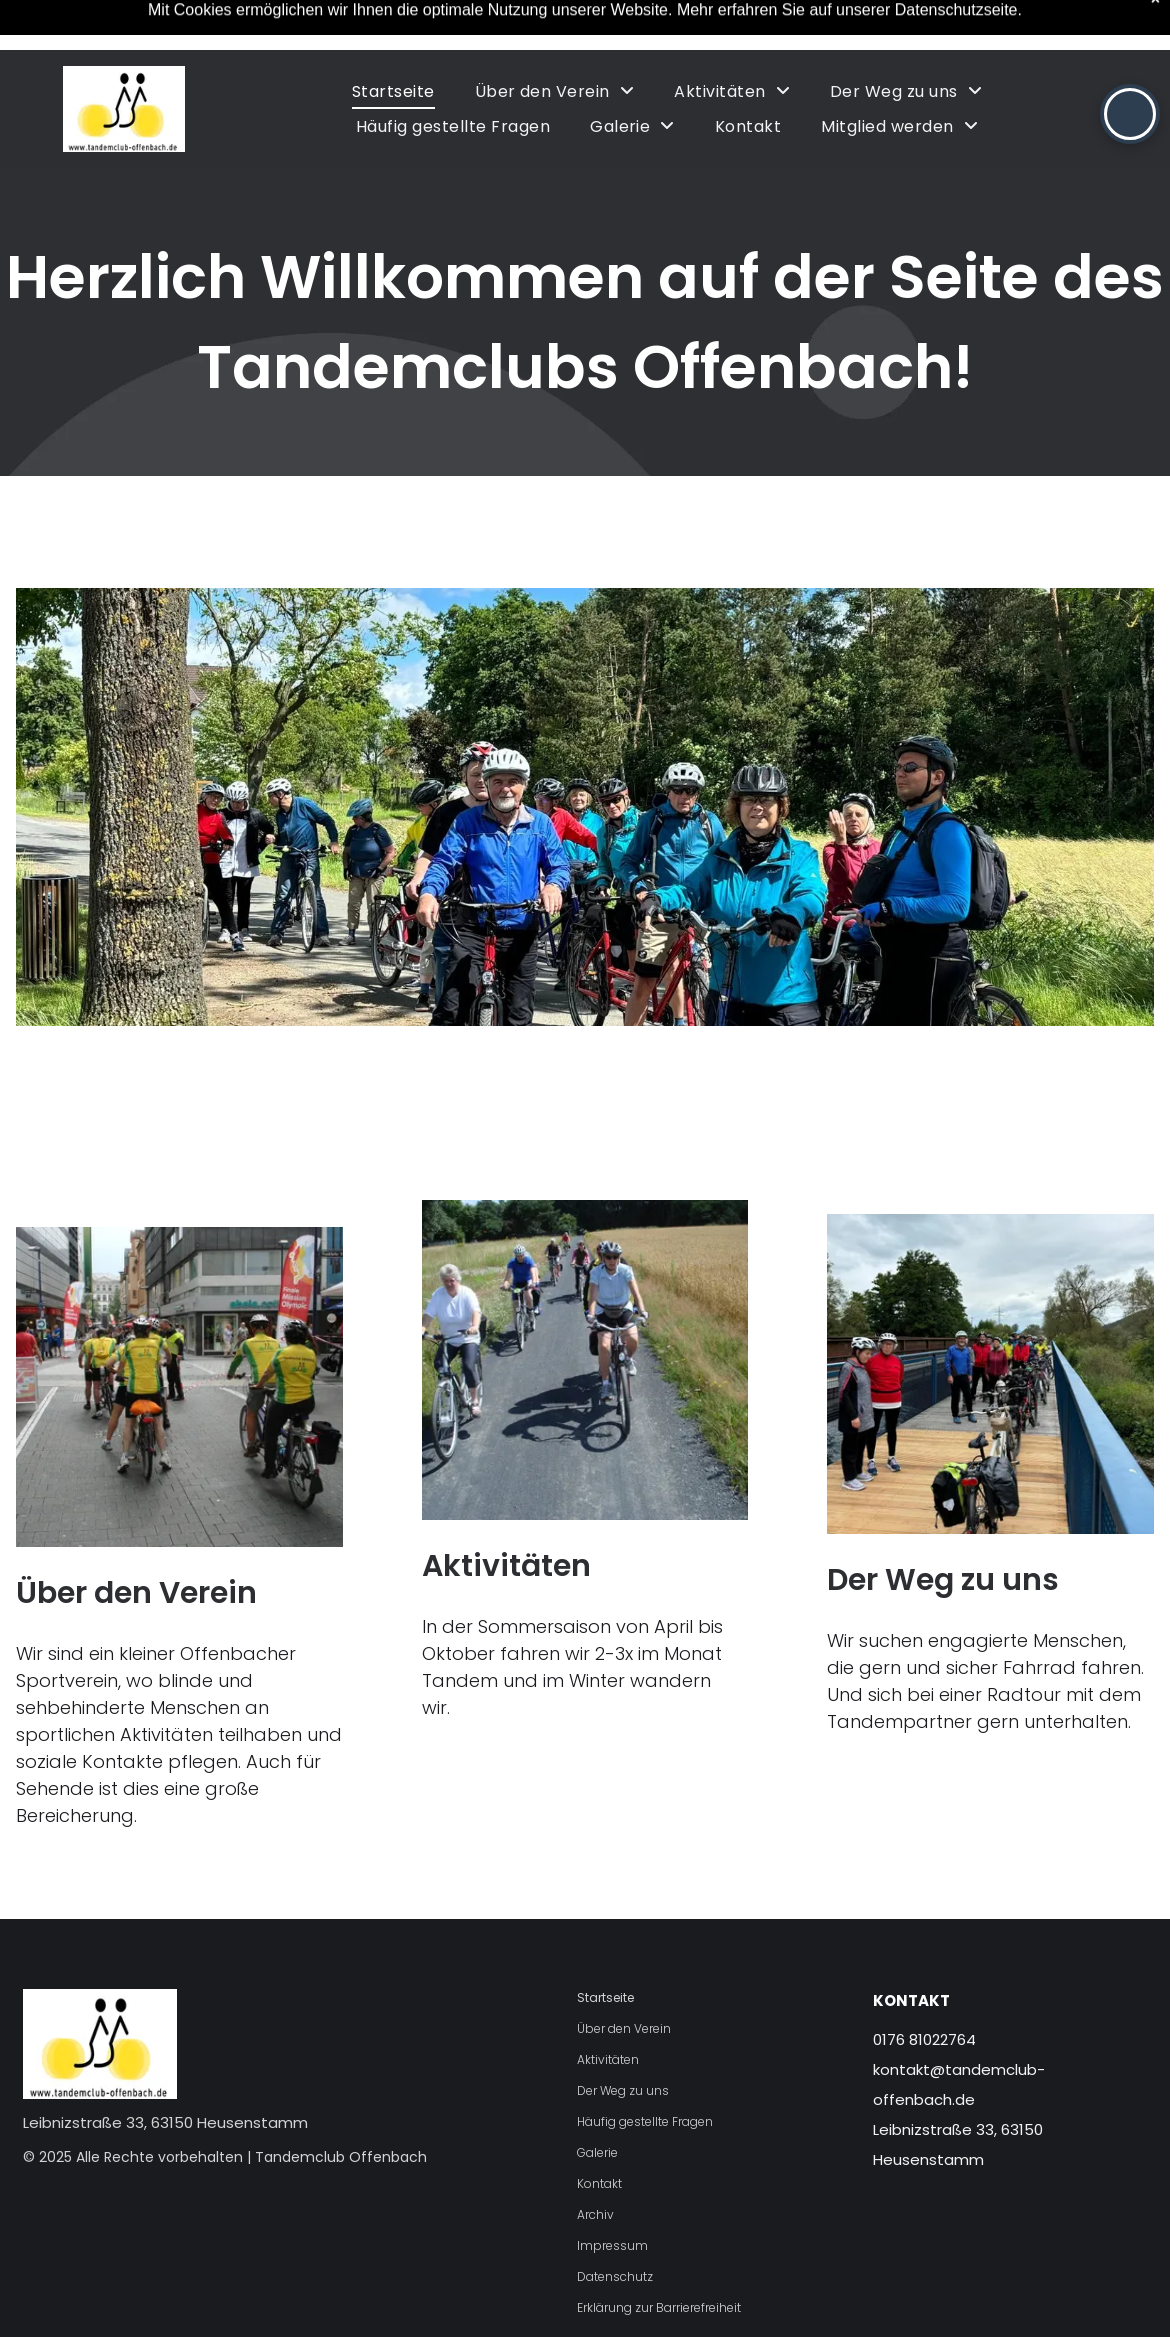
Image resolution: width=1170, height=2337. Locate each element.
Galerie (597, 2152)
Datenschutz (615, 2276)
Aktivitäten (506, 1566)
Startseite (605, 1997)
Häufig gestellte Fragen (645, 2121)
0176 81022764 (924, 2039)
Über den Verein (136, 1593)
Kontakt (599, 2183)
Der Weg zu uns (943, 1580)
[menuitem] (393, 91)
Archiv (595, 2214)
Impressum (612, 2245)
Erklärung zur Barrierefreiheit (659, 2307)
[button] (1130, 114)
